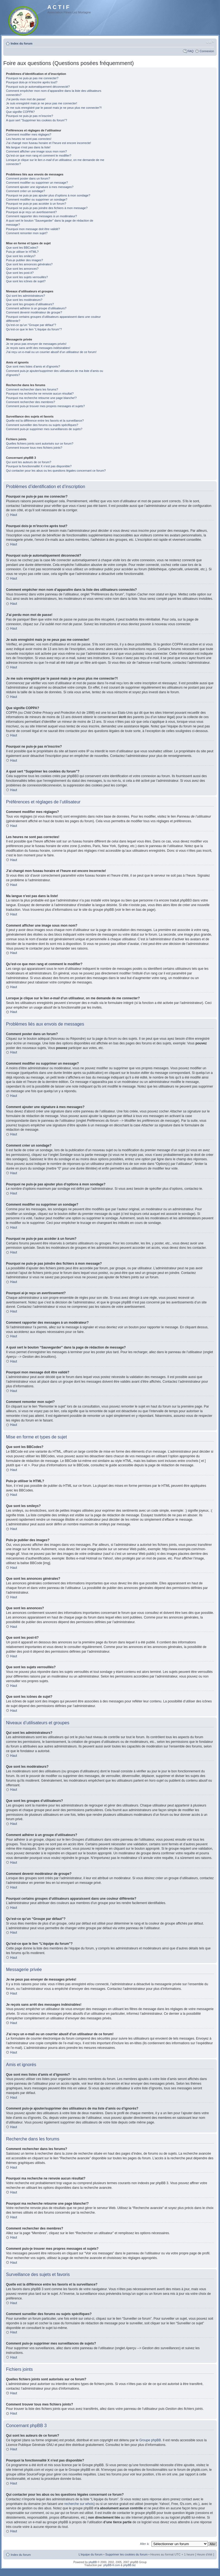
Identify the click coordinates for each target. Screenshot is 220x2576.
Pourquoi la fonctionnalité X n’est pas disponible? (39, 466)
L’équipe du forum (90, 2554)
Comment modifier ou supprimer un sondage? (36, 199)
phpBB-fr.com (111, 2564)
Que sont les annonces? (22, 268)
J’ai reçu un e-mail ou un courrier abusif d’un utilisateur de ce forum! (51, 352)
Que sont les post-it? (20, 272)
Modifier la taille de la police (210, 42)
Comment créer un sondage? (25, 191)
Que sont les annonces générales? (29, 264)
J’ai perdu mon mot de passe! (25, 99)
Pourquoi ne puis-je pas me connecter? (32, 78)
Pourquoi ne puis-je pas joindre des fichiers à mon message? (47, 208)
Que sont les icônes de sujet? (25, 281)
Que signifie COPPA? (20, 111)
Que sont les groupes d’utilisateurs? (30, 304)
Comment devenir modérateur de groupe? (34, 312)
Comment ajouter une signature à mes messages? (39, 187)
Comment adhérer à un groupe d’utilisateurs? (36, 308)
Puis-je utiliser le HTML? (22, 251)
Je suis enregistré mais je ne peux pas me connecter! (41, 103)
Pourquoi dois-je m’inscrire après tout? (31, 82)
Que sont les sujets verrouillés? (27, 277)
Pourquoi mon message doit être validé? (33, 229)
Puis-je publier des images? (24, 260)
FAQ (190, 51)
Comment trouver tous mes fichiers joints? (34, 447)
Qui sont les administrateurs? (25, 295)
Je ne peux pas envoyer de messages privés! (36, 343)
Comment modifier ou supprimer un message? (37, 182)
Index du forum (21, 43)
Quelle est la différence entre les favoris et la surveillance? (45, 420)
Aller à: (144, 2543)
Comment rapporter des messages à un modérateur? (41, 216)
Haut (13, 515)
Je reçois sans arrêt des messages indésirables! (38, 347)
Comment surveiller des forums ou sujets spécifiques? (42, 425)
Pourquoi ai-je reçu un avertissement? (31, 212)
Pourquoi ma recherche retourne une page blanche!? (41, 398)
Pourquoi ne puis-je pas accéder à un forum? (36, 203)
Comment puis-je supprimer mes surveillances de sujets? (44, 429)
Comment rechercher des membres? (30, 402)
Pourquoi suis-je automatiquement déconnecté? (38, 86)
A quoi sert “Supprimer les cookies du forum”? (36, 120)
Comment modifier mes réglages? (28, 134)
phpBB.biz (129, 2564)
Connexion (206, 51)
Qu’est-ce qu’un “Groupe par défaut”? (31, 325)
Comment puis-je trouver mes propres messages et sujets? (45, 406)
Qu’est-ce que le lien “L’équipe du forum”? (34, 329)
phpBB (93, 2561)
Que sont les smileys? (21, 256)
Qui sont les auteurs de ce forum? (28, 462)
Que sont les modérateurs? (24, 299)
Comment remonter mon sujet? (27, 233)
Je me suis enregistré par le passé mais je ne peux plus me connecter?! (54, 107)
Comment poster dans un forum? (28, 178)
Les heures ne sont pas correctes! (28, 138)
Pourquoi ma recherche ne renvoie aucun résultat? (40, 393)
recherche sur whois (79, 2503)
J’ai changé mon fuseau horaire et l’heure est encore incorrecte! (48, 143)
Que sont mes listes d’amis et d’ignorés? (33, 366)
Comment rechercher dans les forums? (32, 389)
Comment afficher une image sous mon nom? (36, 151)
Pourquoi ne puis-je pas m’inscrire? (29, 116)
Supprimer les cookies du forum (126, 2554)
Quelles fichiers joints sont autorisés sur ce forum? (39, 443)
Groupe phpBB (150, 2440)
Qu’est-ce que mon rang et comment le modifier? (38, 155)
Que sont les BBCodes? (22, 247)
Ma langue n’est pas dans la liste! (28, 147)
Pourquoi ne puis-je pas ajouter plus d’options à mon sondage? (48, 195)
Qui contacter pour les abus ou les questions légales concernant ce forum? (56, 470)
